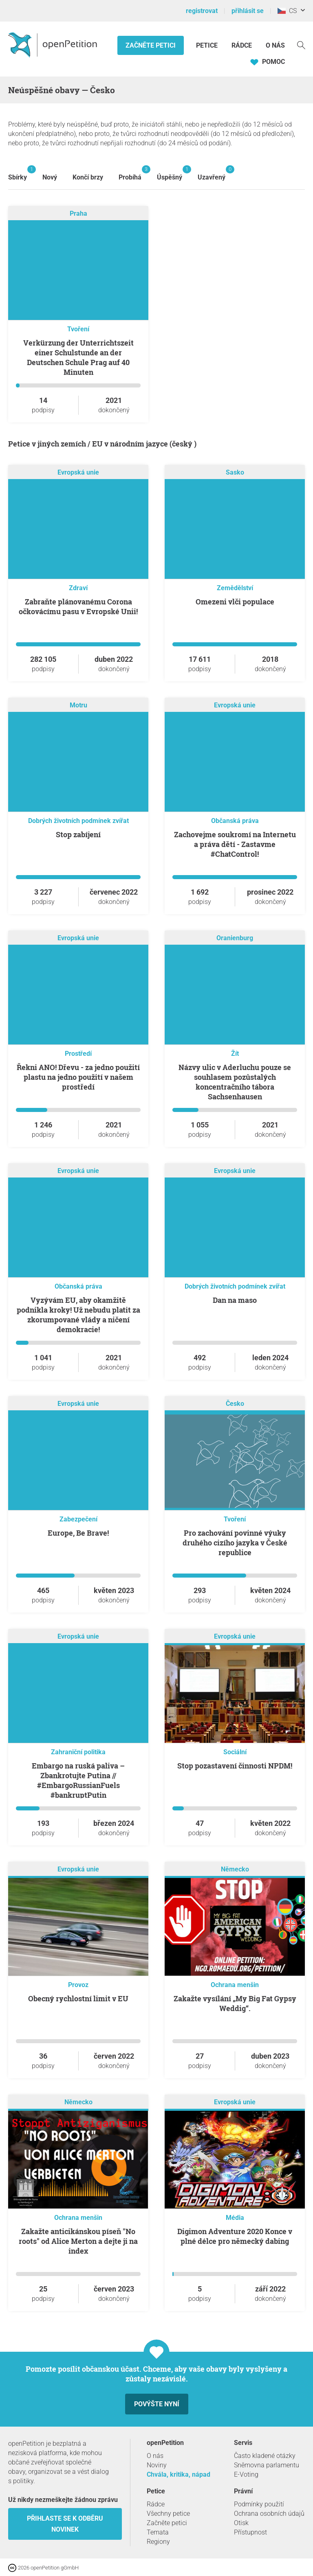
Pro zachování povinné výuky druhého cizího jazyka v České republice (235, 1542)
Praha (78, 213)
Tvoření (78, 329)
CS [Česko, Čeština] (287, 11)
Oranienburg (234, 938)
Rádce (241, 45)
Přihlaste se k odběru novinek (65, 2524)
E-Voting (246, 2474)
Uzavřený (211, 173)
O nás (275, 45)
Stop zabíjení (78, 834)
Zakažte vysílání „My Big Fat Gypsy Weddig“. (235, 2003)
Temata (158, 2532)
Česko (235, 1403)
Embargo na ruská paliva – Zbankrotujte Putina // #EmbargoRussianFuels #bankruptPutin (78, 1780)
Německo (235, 1869)
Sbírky (17, 173)
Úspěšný (169, 173)
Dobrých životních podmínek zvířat (78, 821)
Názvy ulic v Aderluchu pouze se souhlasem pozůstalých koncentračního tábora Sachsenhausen (235, 1081)
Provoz (78, 1985)
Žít (235, 1053)
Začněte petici (151, 45)
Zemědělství (235, 588)
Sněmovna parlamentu (266, 2465)
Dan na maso (235, 1300)
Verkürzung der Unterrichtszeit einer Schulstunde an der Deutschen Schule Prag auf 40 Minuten (78, 357)
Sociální (235, 1752)
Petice (207, 45)
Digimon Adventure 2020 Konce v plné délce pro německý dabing (234, 2236)
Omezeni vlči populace (235, 601)
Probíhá (130, 173)
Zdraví (78, 588)
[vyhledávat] (301, 44)
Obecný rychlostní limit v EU (78, 1998)
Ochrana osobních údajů (269, 2513)
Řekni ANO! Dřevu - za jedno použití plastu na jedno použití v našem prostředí (78, 1077)
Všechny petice (168, 2513)
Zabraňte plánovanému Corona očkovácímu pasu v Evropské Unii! (78, 606)
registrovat (202, 11)
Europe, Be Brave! (78, 1533)
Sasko (235, 472)
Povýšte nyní (156, 2404)
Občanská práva (235, 821)
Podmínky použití (259, 2504)
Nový (49, 177)
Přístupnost (250, 2532)
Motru (78, 705)
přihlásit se (247, 11)
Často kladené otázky (264, 2456)
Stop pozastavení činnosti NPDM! (234, 1766)
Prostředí (78, 1053)
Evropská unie (78, 472)
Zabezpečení (78, 1519)
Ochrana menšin (235, 1985)
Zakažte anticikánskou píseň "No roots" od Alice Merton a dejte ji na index (78, 2241)
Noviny (157, 2465)
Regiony (158, 2541)
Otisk (241, 2523)
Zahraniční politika (78, 1752)
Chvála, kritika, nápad (178, 2474)
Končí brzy (88, 177)
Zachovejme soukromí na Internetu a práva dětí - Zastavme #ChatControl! (235, 844)
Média (235, 2217)
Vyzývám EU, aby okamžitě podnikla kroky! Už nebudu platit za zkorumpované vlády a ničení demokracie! (78, 1314)
